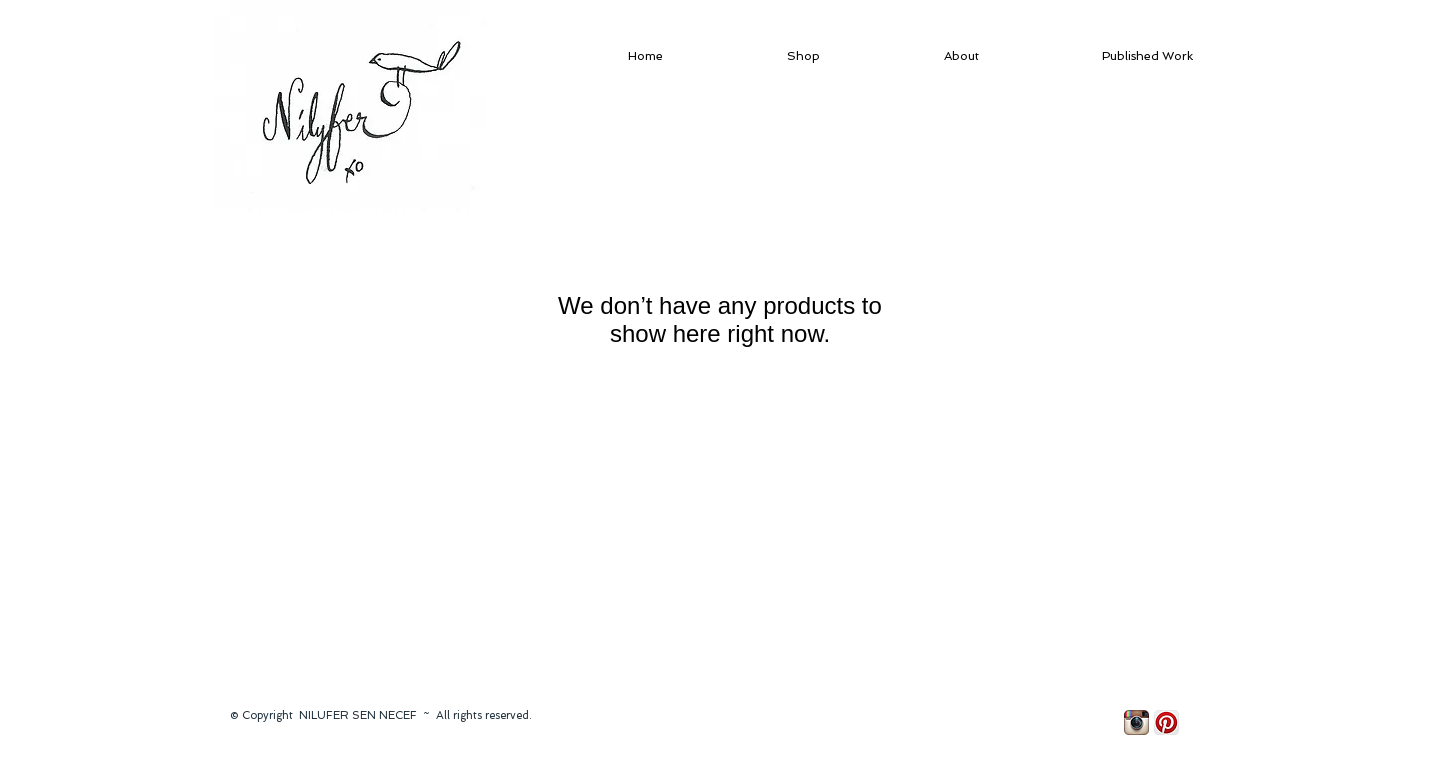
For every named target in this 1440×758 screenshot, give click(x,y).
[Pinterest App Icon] (1166, 722)
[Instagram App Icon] (1136, 722)
